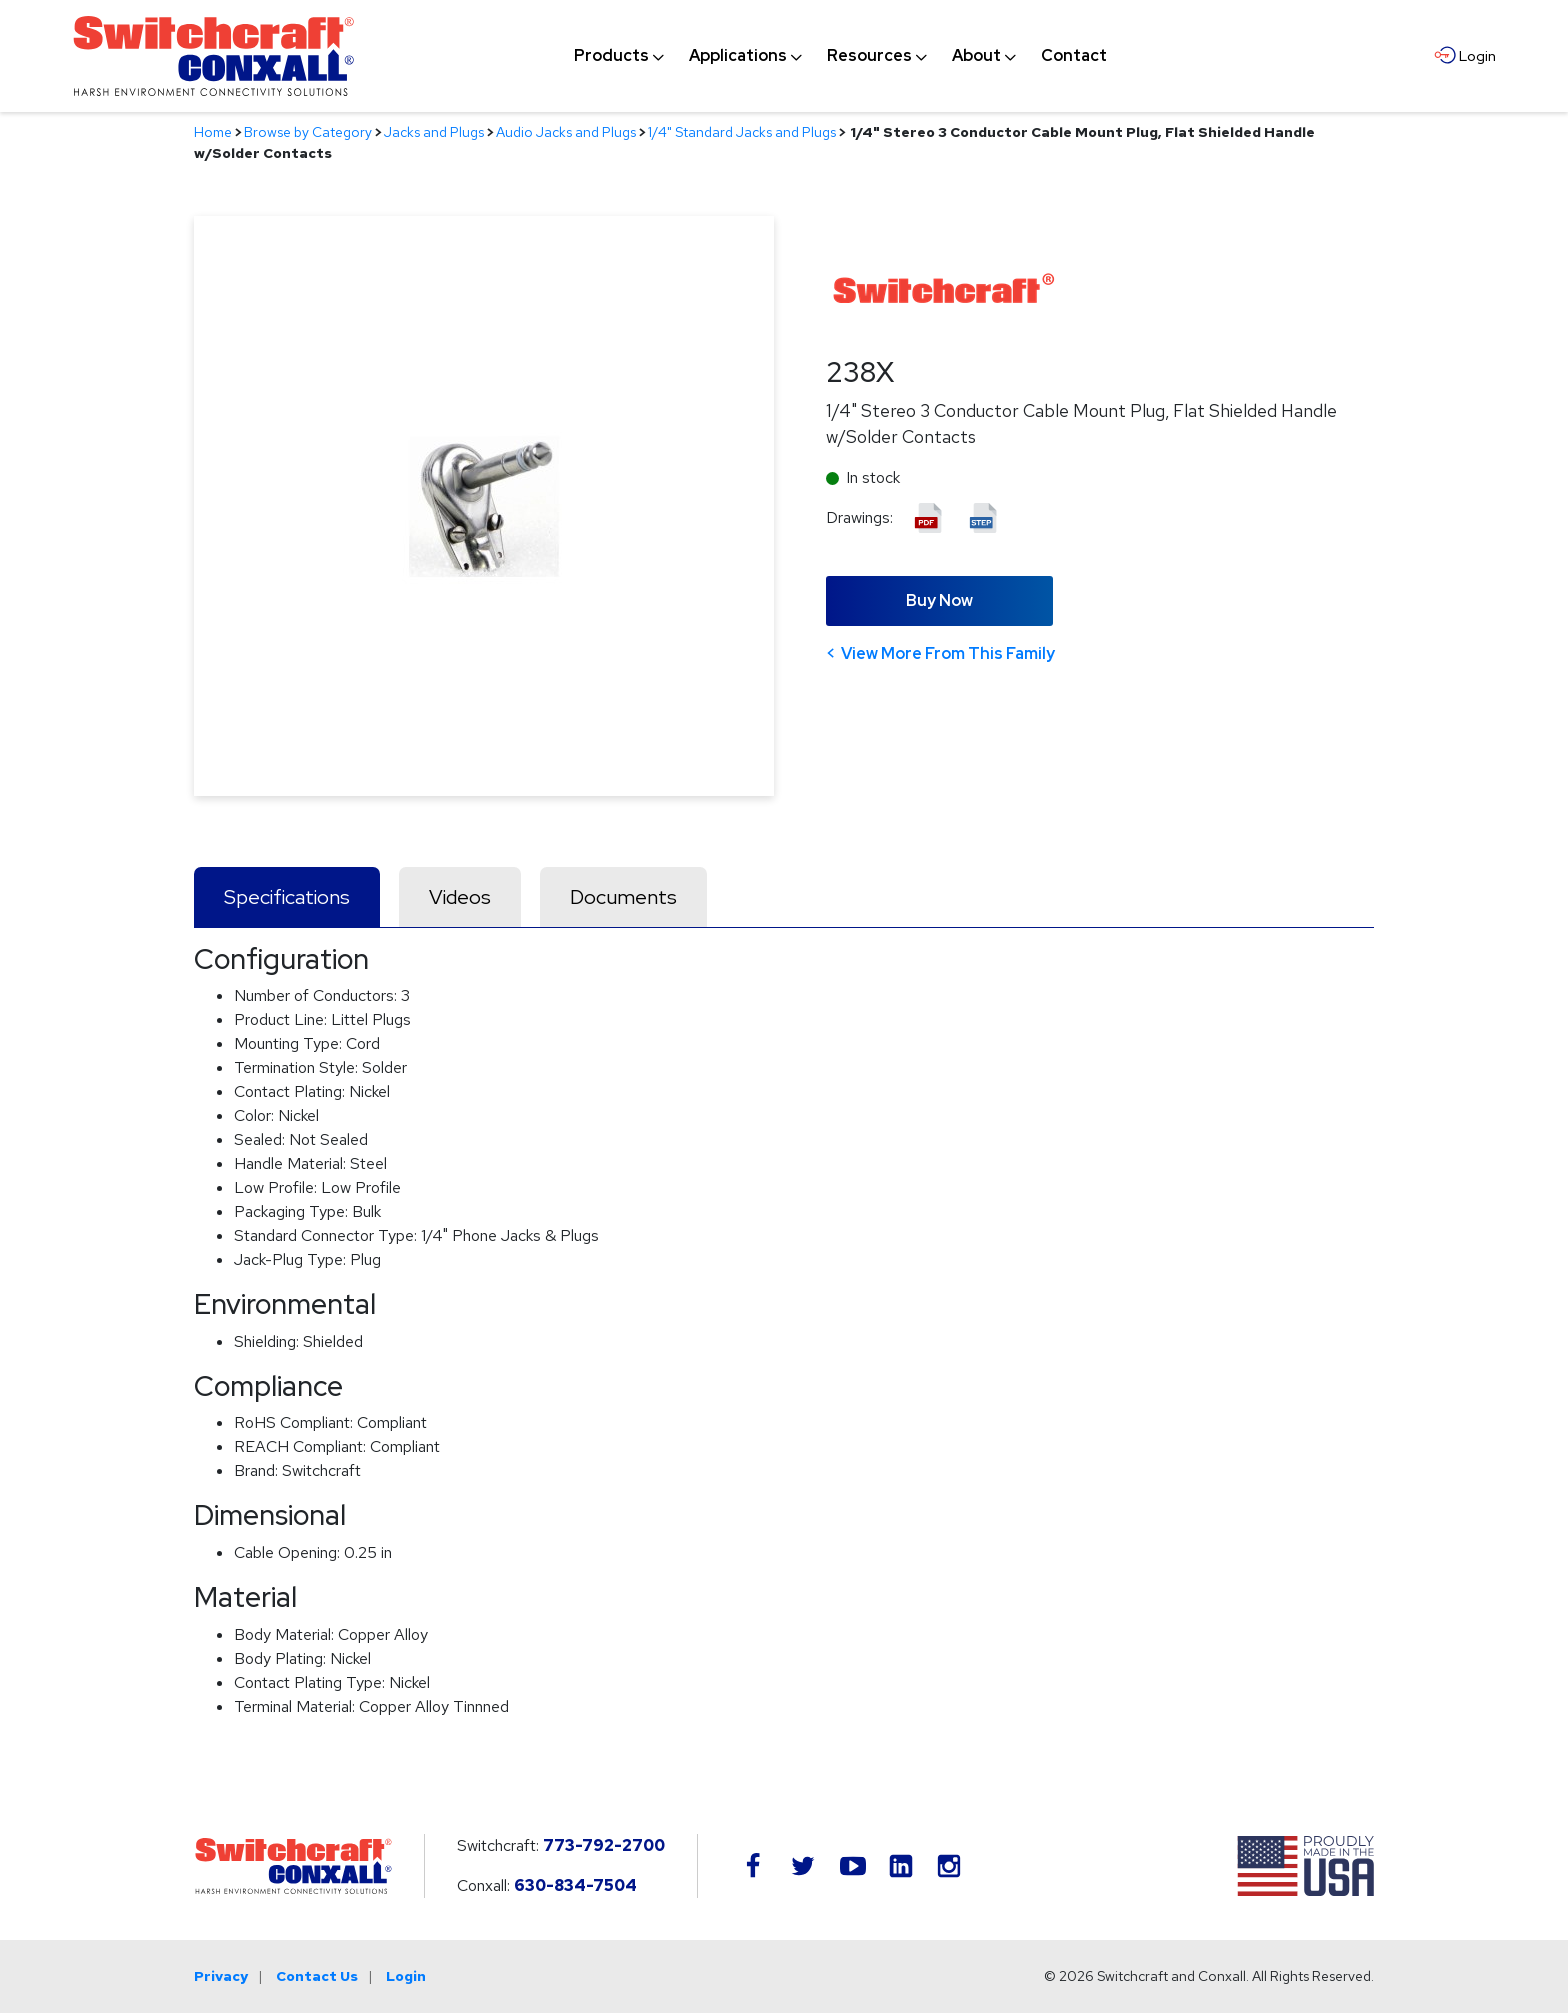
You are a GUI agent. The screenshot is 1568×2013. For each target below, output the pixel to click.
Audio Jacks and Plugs (566, 132)
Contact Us (317, 1976)
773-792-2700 (604, 1845)
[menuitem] (611, 56)
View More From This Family (948, 653)
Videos (460, 897)
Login (406, 1976)
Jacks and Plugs (434, 132)
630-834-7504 (575, 1885)
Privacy (221, 1976)
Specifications (287, 897)
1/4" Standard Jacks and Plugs (742, 132)
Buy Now (939, 600)
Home (213, 132)
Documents (623, 897)
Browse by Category (308, 132)
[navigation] (840, 56)
